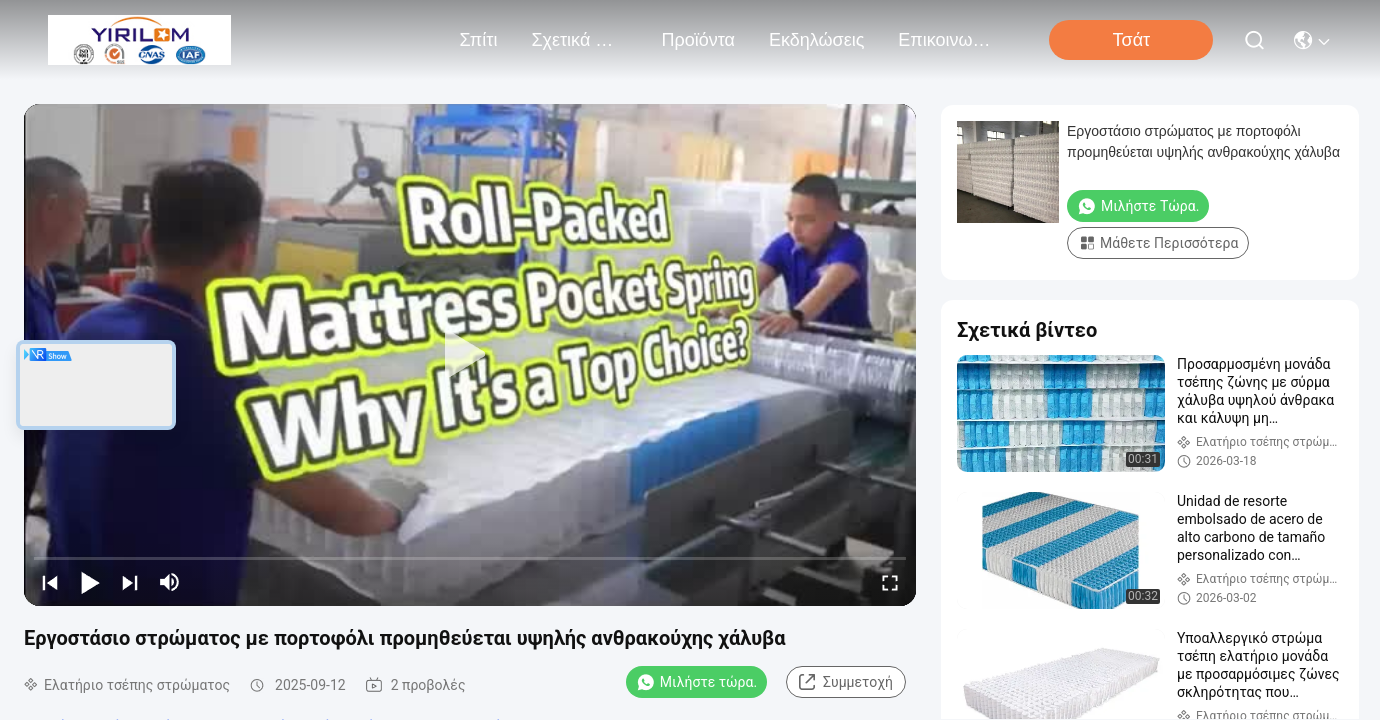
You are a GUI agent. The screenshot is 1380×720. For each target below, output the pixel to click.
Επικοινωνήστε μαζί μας (946, 40)
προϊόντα (698, 40)
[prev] (50, 582)
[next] (130, 582)
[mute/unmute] (170, 582)
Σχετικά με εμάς (579, 40)
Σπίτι (479, 40)
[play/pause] (90, 582)
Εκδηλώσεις (816, 40)
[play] (470, 355)
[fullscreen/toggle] (890, 582)
